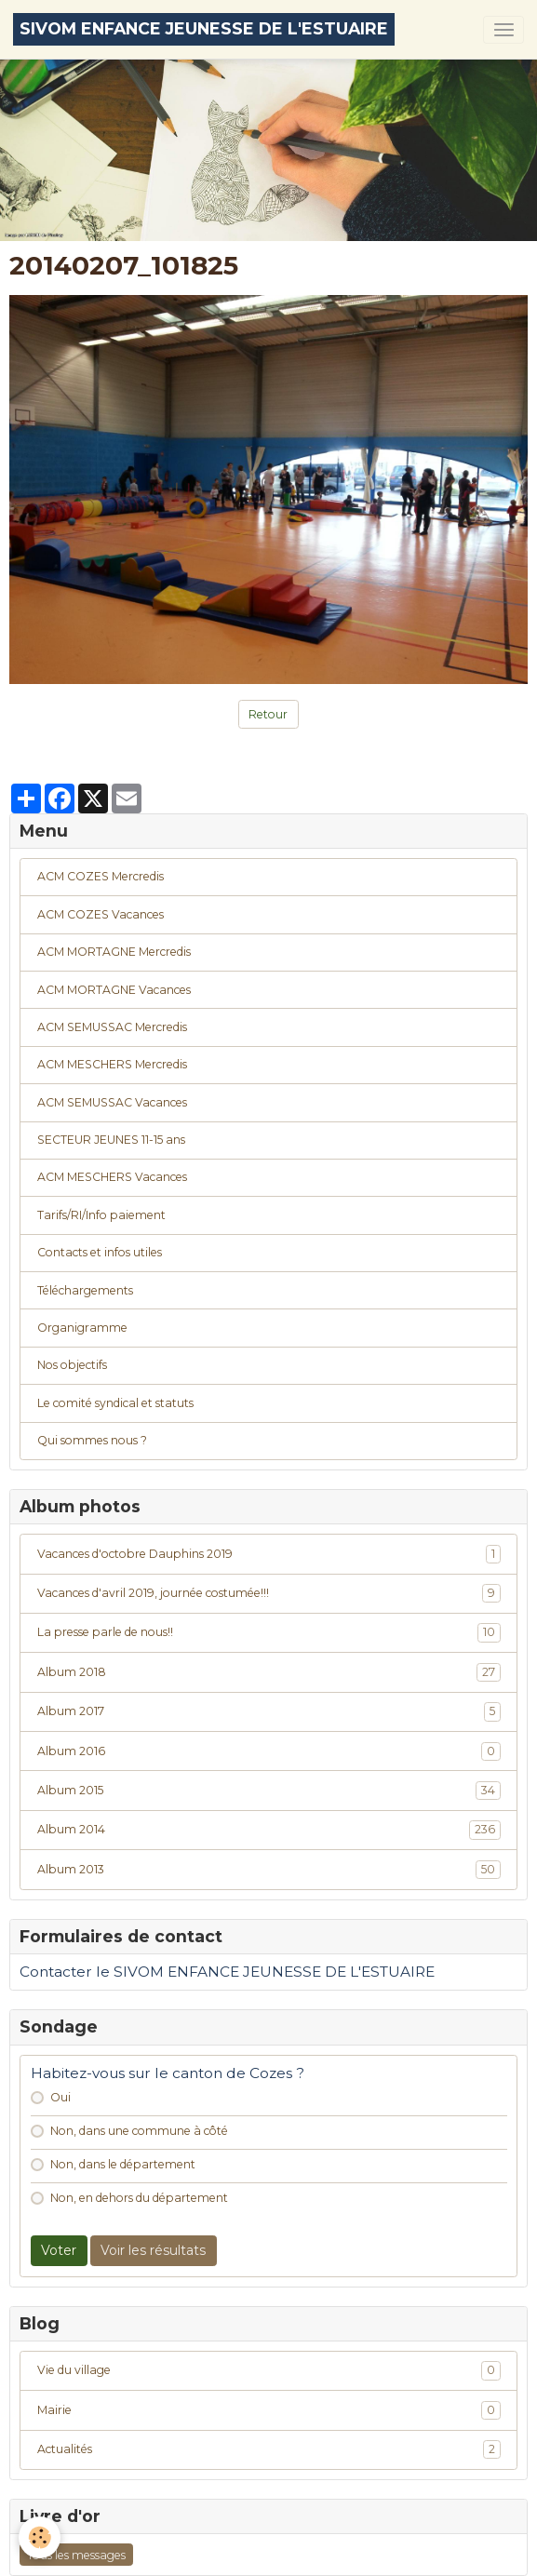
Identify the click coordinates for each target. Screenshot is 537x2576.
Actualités (269, 2449)
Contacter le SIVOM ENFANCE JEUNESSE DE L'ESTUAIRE (227, 1971)
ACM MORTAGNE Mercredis (114, 952)
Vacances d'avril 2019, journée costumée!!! (269, 1593)
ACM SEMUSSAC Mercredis (112, 1027)
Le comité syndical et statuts (115, 1403)
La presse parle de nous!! (269, 1632)
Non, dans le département (122, 2164)
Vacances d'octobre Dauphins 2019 (269, 1554)
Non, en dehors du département (139, 2198)
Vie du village (269, 2370)
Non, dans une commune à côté (139, 2131)
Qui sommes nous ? (92, 1440)
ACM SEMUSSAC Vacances (112, 1102)
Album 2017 (269, 1711)
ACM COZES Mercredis (100, 876)
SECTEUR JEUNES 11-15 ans (111, 1140)
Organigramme (82, 1328)
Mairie (269, 2410)
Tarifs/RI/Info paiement (101, 1215)
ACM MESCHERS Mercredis (112, 1064)
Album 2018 (269, 1672)
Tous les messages (76, 2555)
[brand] (204, 29)
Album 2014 (269, 1829)
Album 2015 (269, 1790)
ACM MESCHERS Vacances (112, 1177)
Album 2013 (269, 1869)
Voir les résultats (153, 2250)
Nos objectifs (72, 1365)
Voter (58, 2250)
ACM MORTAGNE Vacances (114, 990)
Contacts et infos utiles (99, 1252)
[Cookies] (39, 2537)
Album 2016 (269, 1751)
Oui (60, 2097)
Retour (268, 714)
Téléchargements (85, 1290)
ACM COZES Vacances (100, 914)
